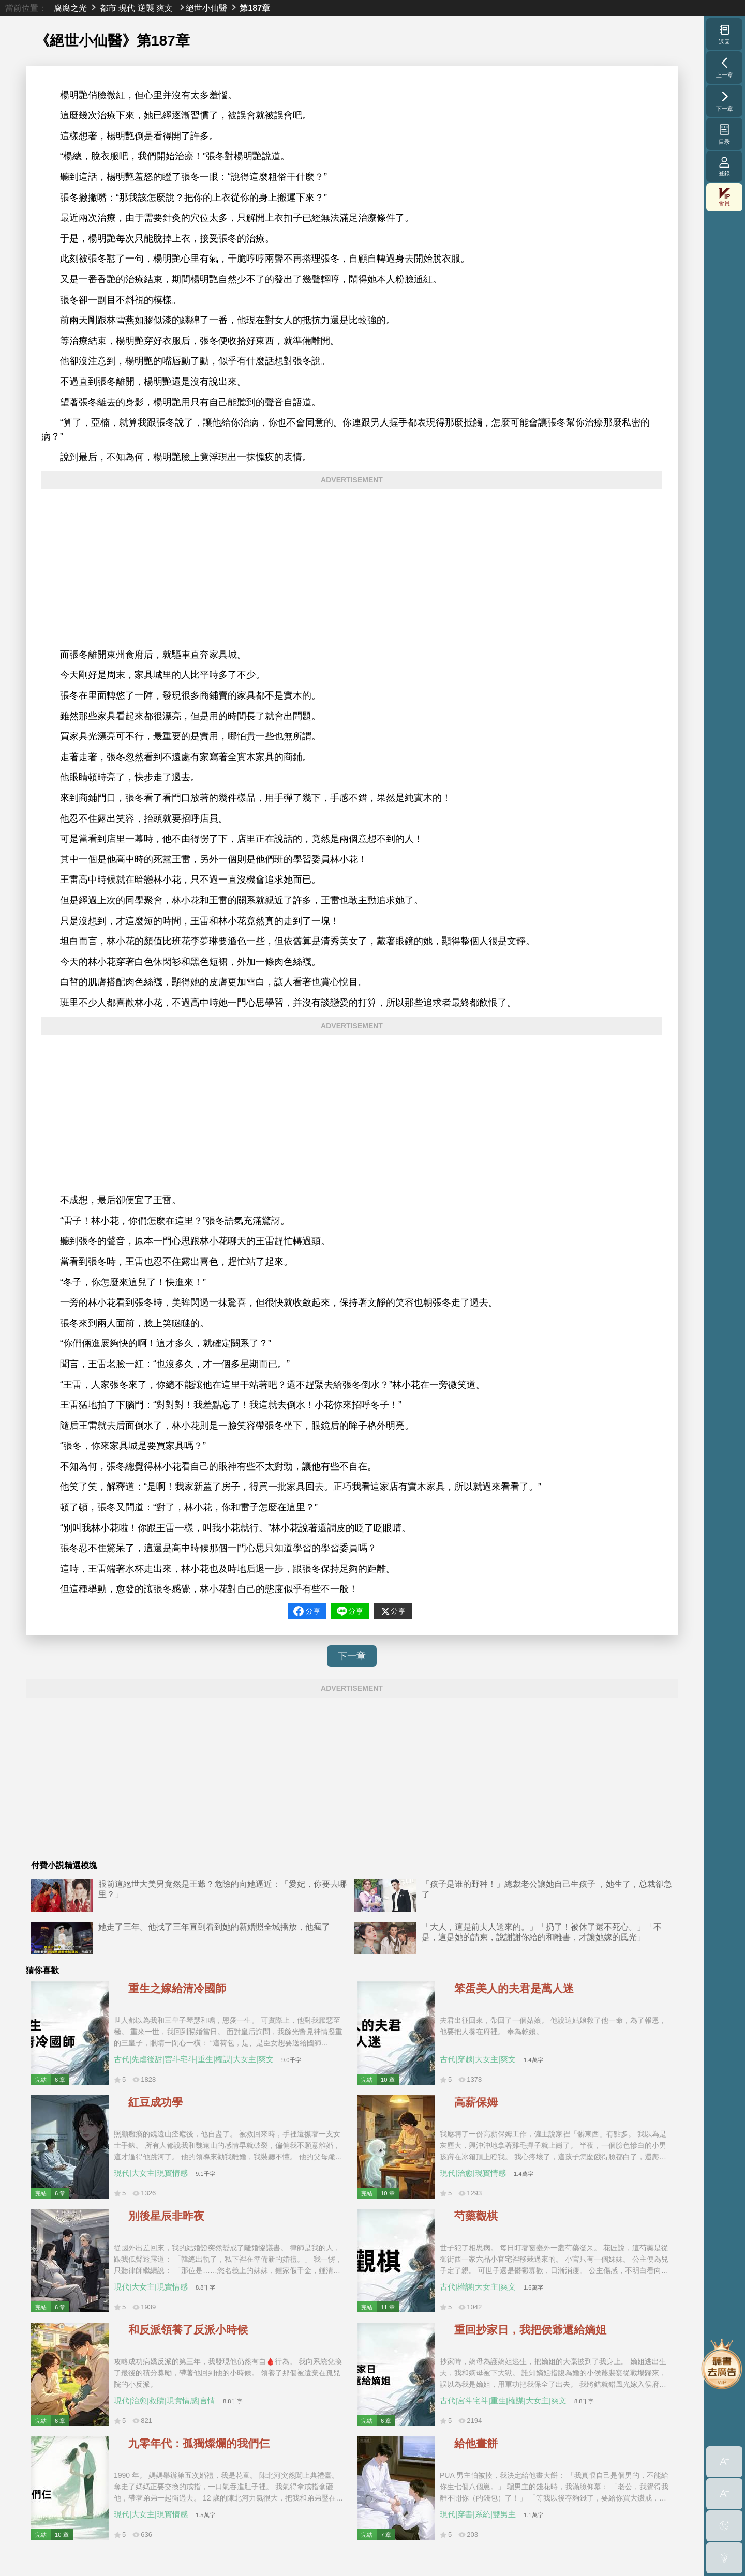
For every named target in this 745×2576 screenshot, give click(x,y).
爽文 (164, 7)
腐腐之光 (70, 7)
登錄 (724, 166)
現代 (126, 7)
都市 (108, 7)
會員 (724, 197)
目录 (724, 134)
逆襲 (146, 7)
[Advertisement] (351, 568)
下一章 (352, 1656)
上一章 (724, 67)
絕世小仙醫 (206, 7)
